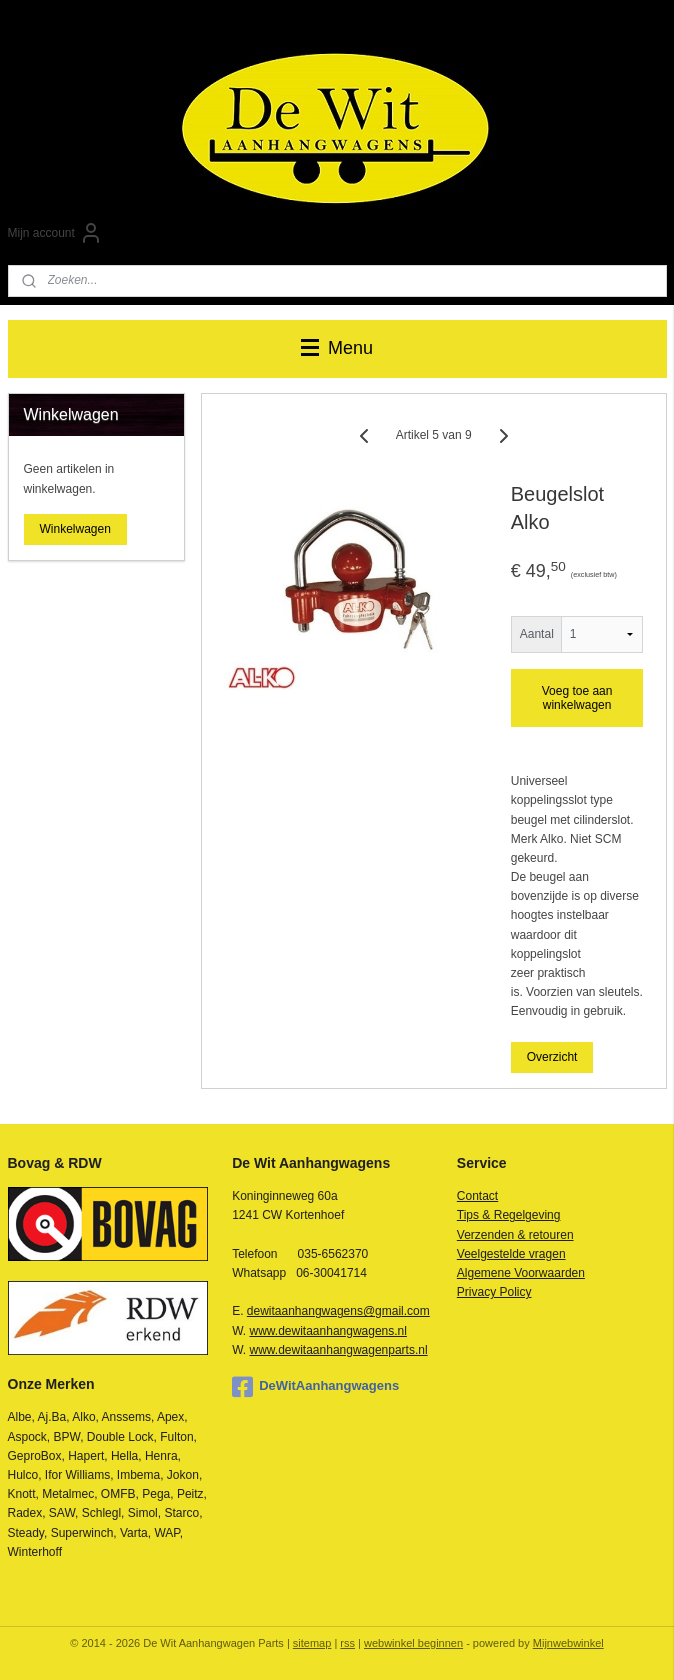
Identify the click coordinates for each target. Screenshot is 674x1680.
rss (347, 1643)
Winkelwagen (75, 529)
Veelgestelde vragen (511, 1254)
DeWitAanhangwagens (315, 1387)
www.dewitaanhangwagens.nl (328, 1331)
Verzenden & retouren (515, 1235)
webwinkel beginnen (413, 1643)
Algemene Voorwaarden (521, 1273)
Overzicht (551, 1057)
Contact (477, 1196)
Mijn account (55, 233)
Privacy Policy (494, 1292)
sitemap (312, 1643)
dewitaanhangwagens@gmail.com (338, 1311)
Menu (337, 348)
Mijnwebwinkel (568, 1643)
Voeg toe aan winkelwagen (576, 698)
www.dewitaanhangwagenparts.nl (339, 1350)
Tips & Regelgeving (509, 1215)
